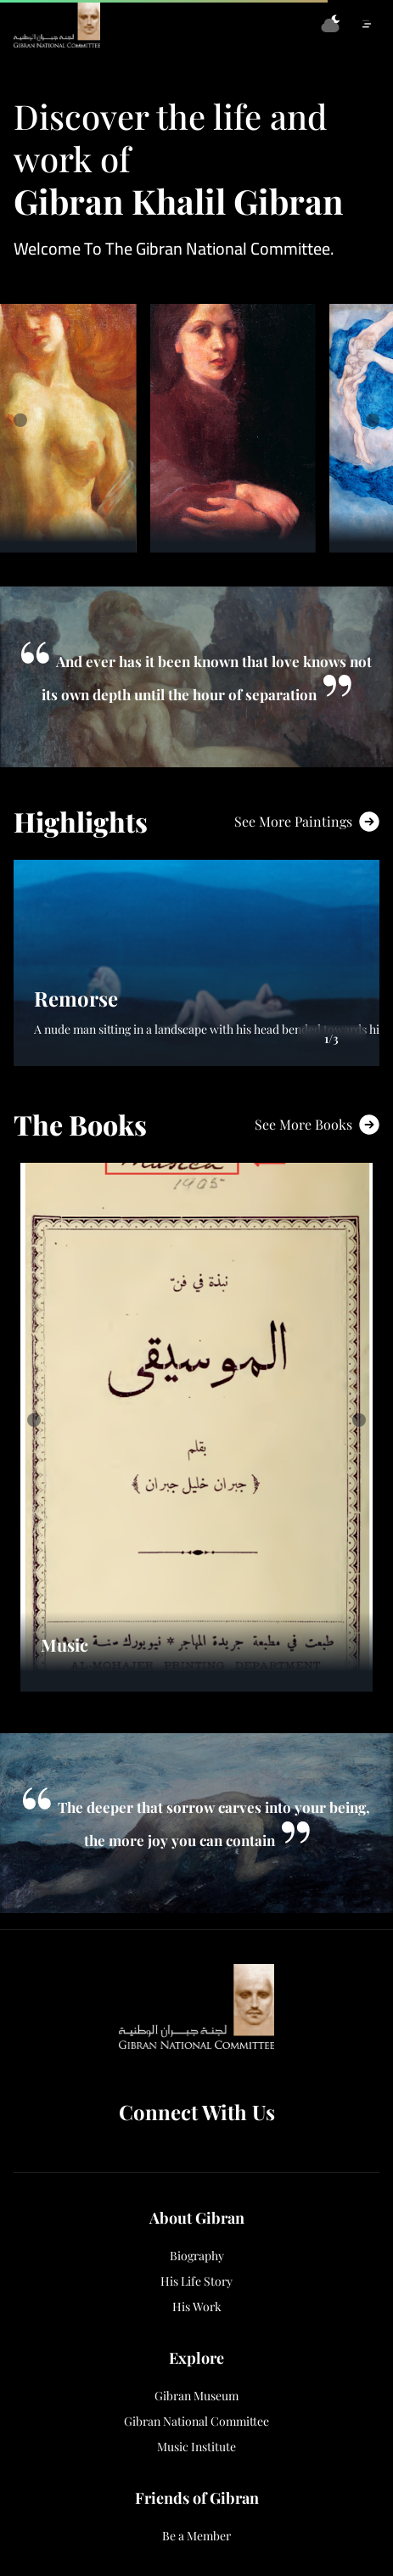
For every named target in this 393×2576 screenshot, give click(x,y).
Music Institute (196, 2447)
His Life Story (196, 2281)
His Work (197, 2307)
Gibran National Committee (196, 2421)
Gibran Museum (196, 2396)
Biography (197, 2256)
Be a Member (196, 2536)
